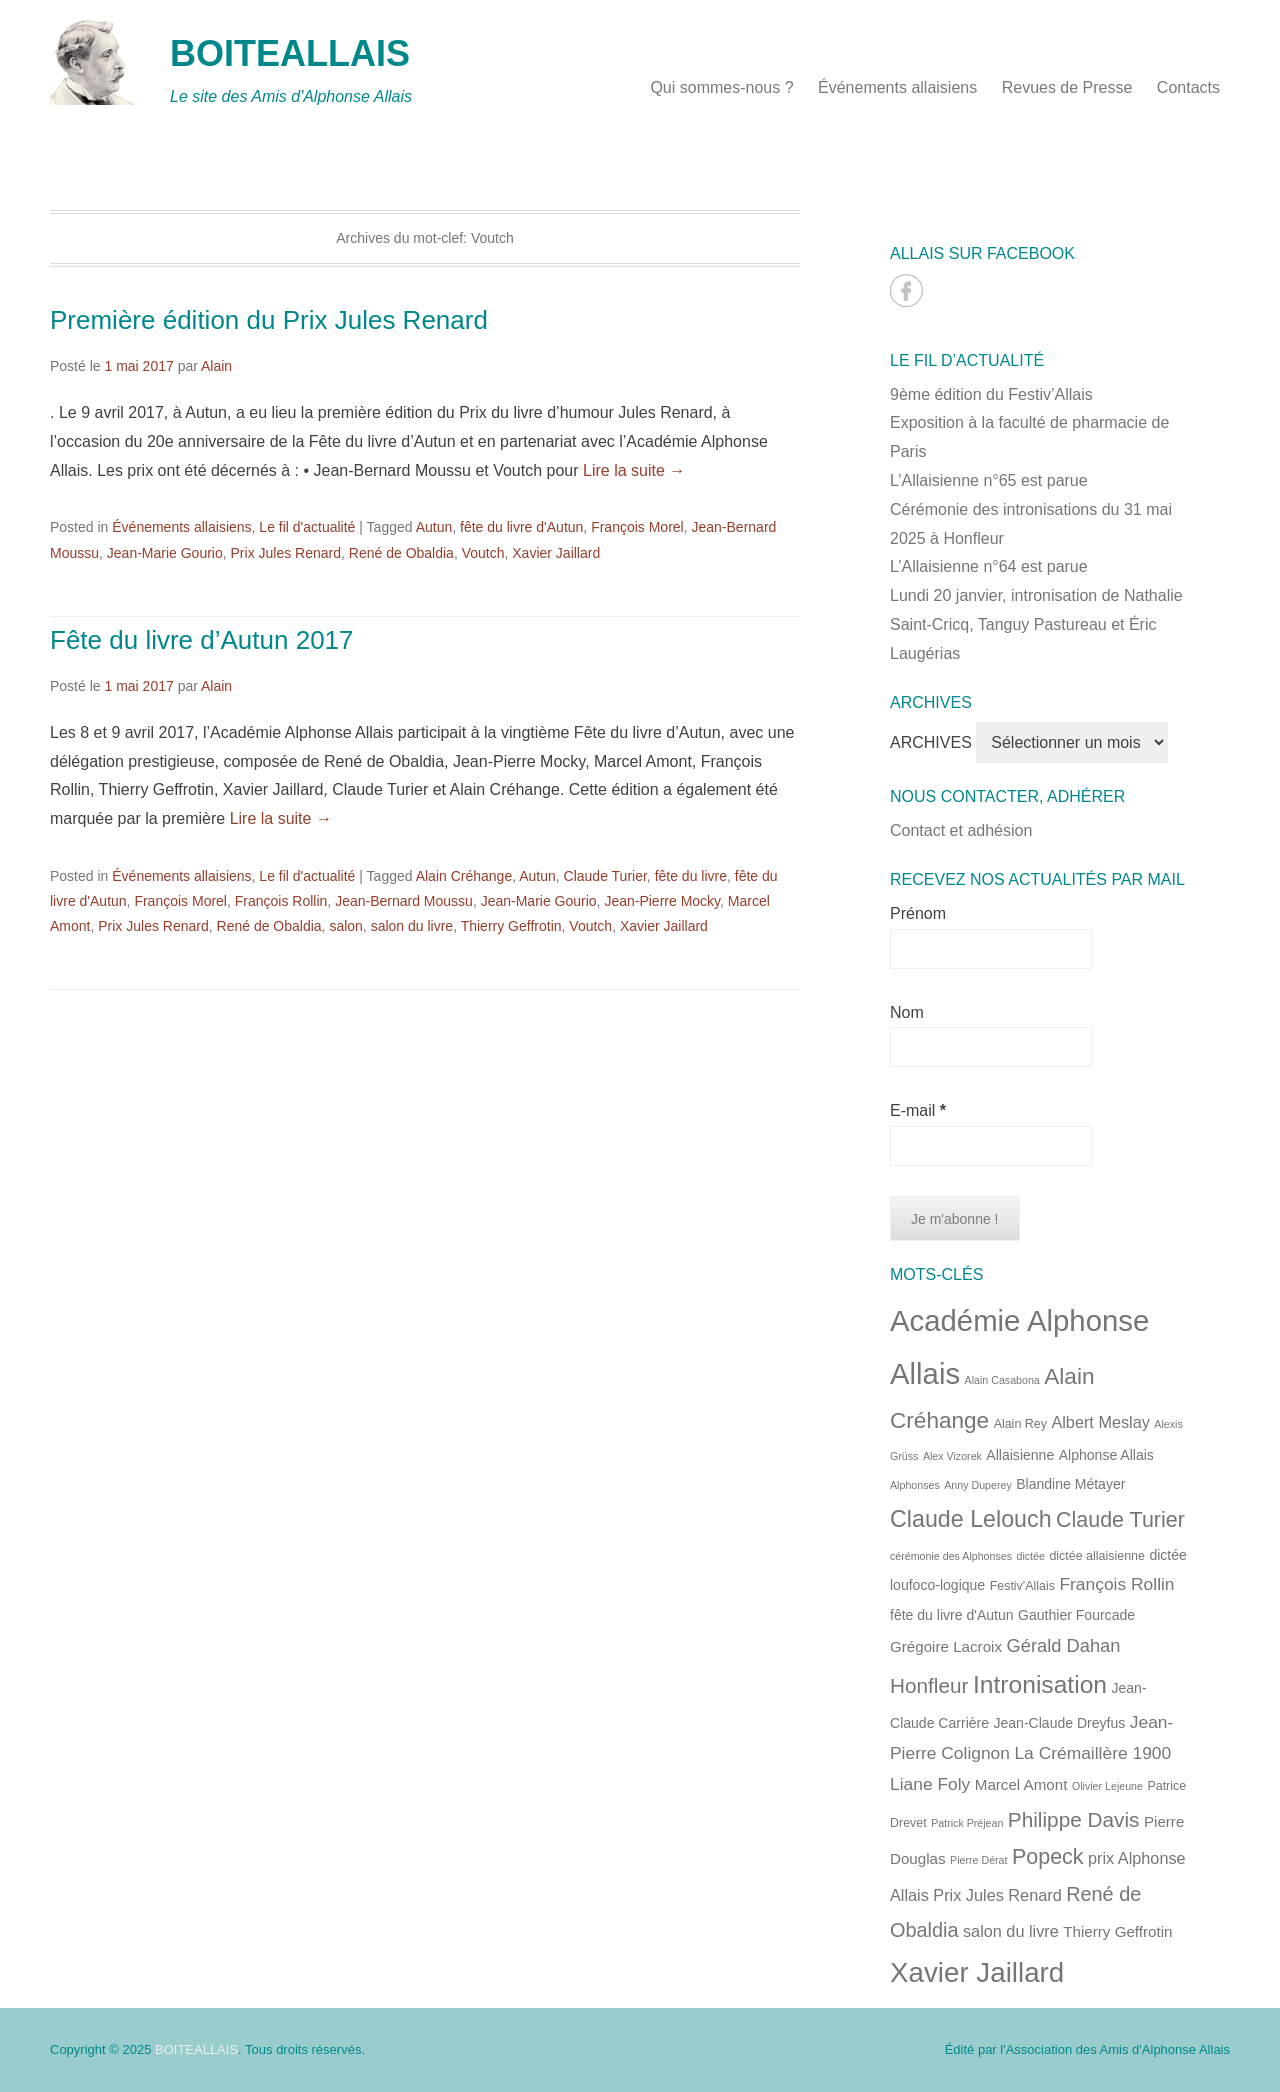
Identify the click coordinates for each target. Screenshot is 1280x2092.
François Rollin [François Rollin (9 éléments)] (1116, 1584)
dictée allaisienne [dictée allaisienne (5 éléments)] (1097, 1556)
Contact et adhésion (961, 830)
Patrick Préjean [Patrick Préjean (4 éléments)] (967, 1823)
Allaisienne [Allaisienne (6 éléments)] (1020, 1455)
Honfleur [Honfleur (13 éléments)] (929, 1685)
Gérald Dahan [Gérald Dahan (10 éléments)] (1064, 1645)
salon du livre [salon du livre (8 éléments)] (1011, 1931)
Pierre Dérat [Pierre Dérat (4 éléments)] (978, 1860)
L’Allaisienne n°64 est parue (989, 566)
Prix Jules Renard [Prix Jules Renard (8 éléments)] (997, 1895)
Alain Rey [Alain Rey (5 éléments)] (1020, 1424)
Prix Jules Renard (286, 553)
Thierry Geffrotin (511, 926)
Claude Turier (605, 876)
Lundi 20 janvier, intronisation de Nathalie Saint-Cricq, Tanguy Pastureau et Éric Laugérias (1036, 624)
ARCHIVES (931, 742)
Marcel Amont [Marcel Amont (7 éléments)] (1021, 1784)
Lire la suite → (634, 470)
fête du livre (691, 876)
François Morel (637, 527)
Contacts (1188, 87)
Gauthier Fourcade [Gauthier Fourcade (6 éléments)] (1076, 1615)
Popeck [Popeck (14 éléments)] (1048, 1857)
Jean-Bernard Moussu (404, 901)
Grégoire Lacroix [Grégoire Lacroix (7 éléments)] (946, 1646)
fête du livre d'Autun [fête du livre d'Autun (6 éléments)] (952, 1615)
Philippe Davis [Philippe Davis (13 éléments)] (1074, 1819)
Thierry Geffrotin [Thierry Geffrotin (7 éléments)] (1117, 1931)
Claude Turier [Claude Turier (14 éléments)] (1120, 1520)
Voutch (483, 553)
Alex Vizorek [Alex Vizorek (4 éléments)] (952, 1456)
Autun (434, 527)
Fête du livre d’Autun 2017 (202, 640)
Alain (216, 366)
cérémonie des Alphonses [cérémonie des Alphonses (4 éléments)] (951, 1556)
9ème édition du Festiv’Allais (991, 394)
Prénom (918, 913)
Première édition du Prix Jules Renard (269, 320)
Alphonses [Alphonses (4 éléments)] (915, 1485)
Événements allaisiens (897, 87)
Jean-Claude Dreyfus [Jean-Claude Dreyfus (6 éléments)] (1060, 1723)
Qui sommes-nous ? (721, 87)
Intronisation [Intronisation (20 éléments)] (1040, 1684)
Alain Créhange (464, 876)
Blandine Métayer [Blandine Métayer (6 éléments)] (1070, 1484)
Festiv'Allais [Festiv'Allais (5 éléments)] (1022, 1586)
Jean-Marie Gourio (165, 553)
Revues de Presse (1067, 87)
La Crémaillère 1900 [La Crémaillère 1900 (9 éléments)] (1092, 1753)
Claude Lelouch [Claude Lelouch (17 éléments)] (971, 1519)
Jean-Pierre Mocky (662, 901)
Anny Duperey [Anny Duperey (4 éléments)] (978, 1485)
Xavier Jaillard (556, 553)
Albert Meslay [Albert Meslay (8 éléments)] (1100, 1422)
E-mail (918, 1110)
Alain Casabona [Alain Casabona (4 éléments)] (1002, 1380)
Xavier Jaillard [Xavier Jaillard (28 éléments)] (977, 1972)
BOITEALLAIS (290, 53)
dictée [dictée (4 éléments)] (1031, 1556)
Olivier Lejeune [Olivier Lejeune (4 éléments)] (1107, 1786)
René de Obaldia (401, 553)
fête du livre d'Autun (521, 527)
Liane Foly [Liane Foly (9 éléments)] (930, 1784)
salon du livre (412, 926)
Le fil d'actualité (307, 527)
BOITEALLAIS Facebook (906, 290)
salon (345, 926)
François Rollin (281, 901)
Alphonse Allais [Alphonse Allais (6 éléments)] (1106, 1455)
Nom (907, 1012)
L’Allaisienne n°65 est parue (989, 480)
